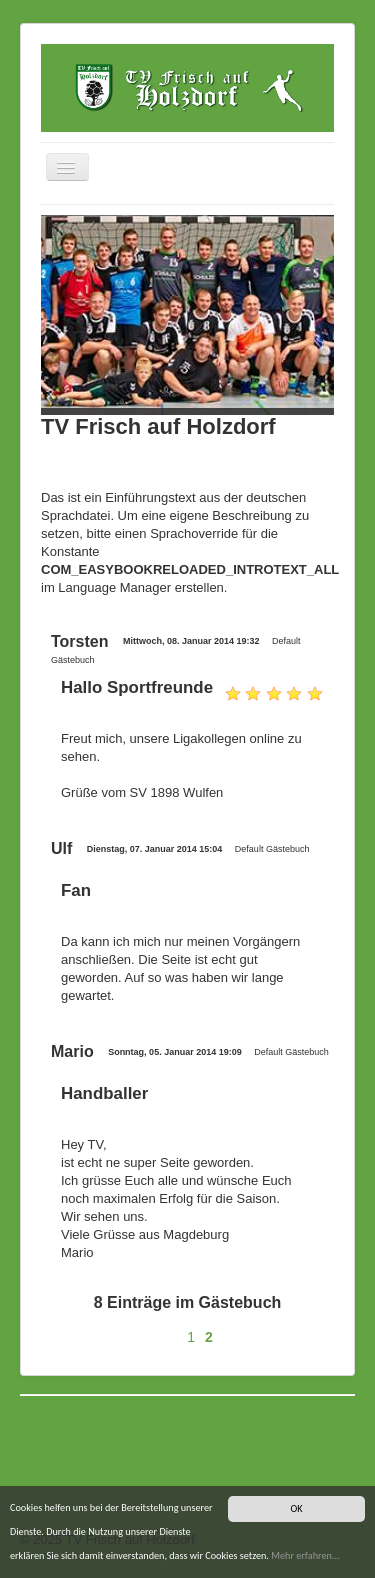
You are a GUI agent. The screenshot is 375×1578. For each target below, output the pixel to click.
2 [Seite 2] (209, 1337)
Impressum (64, 1430)
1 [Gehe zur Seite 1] (191, 1337)
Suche (50, 1463)
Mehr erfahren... (305, 1555)
